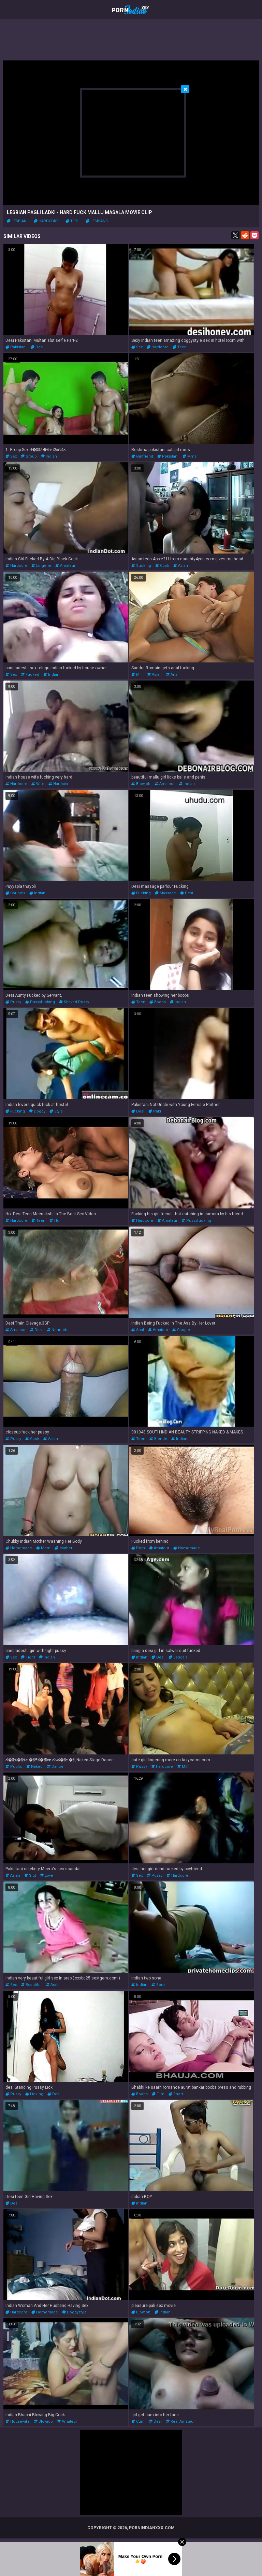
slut (30, 1875)
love (46, 1875)
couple (181, 1330)
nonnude (58, 1330)
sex (137, 347)
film (158, 2094)
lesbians (97, 221)
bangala (178, 1657)
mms (189, 456)
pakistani (16, 347)
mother (63, 1548)
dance (55, 1766)
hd (54, 1220)
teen (180, 347)
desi (37, 347)
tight (28, 1657)
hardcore (46, 221)
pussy (13, 1002)
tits (72, 221)
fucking (141, 893)
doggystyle (74, 2312)
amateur (65, 565)
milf (137, 674)
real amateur (180, 2421)
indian (49, 456)
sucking (141, 565)
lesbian (17, 221)
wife (37, 784)
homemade (18, 1548)
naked (34, 1766)
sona (158, 1985)
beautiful (31, 1985)
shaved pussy (74, 1002)
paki (154, 1111)
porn (138, 1548)
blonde (158, 1439)
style (56, 1111)
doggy (37, 1111)
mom (43, 1548)
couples (15, 893)
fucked (30, 674)
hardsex (58, 784)
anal (172, 674)
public (13, 1766)
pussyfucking (40, 1002)
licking (34, 2094)
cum (138, 2421)
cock (162, 565)
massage (165, 893)
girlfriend (142, 456)
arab (52, 1985)
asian (180, 565)
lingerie (41, 565)
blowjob (140, 784)
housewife (17, 2421)
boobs (157, 1002)
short (176, 2094)
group (29, 456)
